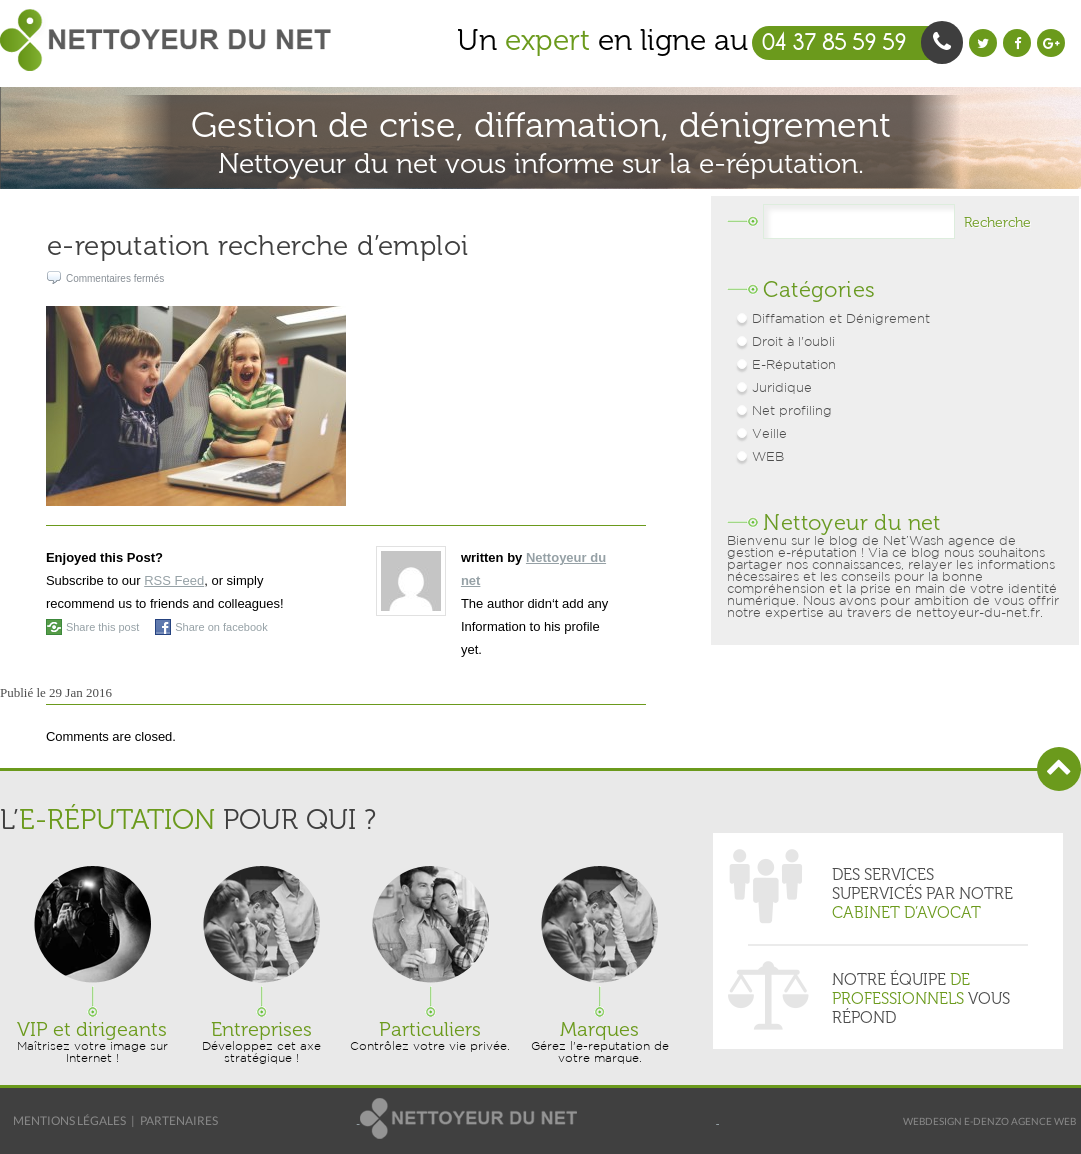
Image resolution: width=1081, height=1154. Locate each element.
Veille (769, 434)
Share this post (102, 627)
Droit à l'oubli (793, 342)
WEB (768, 457)
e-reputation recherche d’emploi (257, 245)
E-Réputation (794, 365)
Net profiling (792, 411)
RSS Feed (174, 580)
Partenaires (179, 1120)
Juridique (782, 388)
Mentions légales (69, 1120)
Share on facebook (221, 627)
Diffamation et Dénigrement (841, 319)
